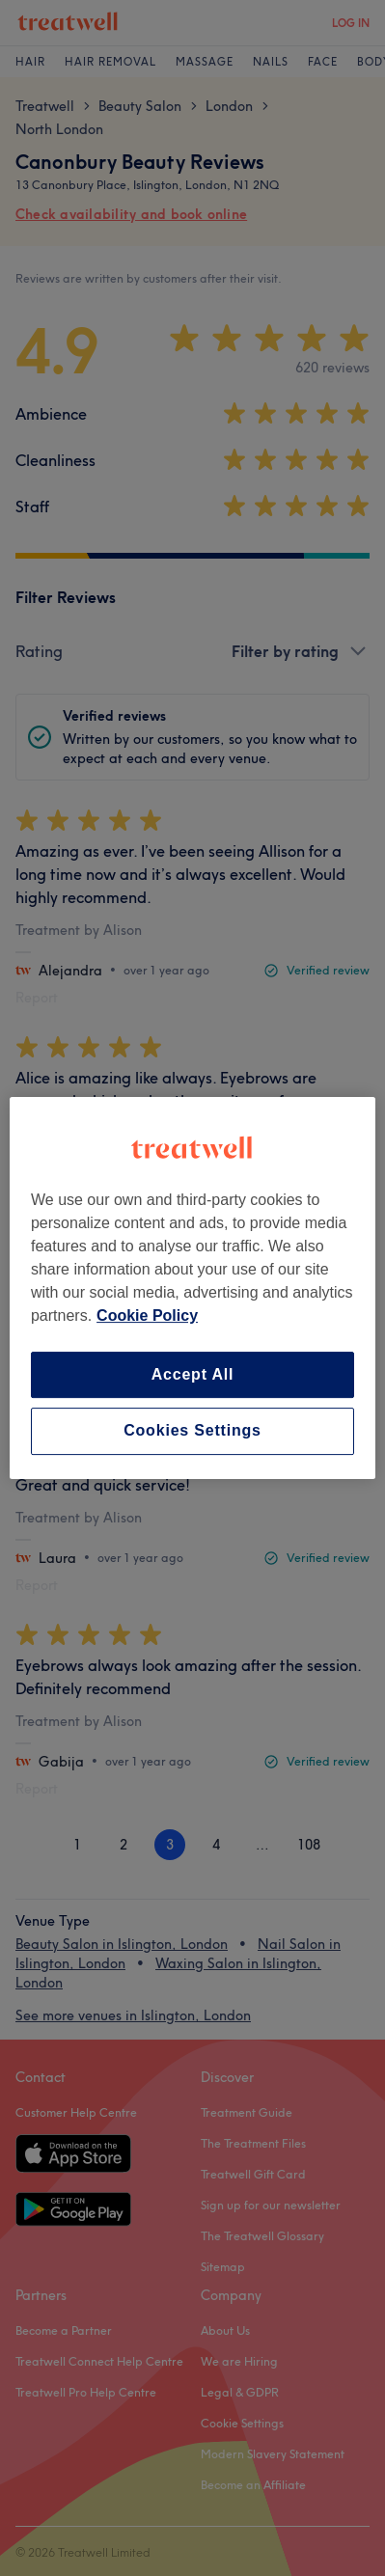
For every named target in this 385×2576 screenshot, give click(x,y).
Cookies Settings (192, 1431)
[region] (192, 1288)
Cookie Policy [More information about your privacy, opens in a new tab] (147, 1315)
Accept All (192, 1374)
